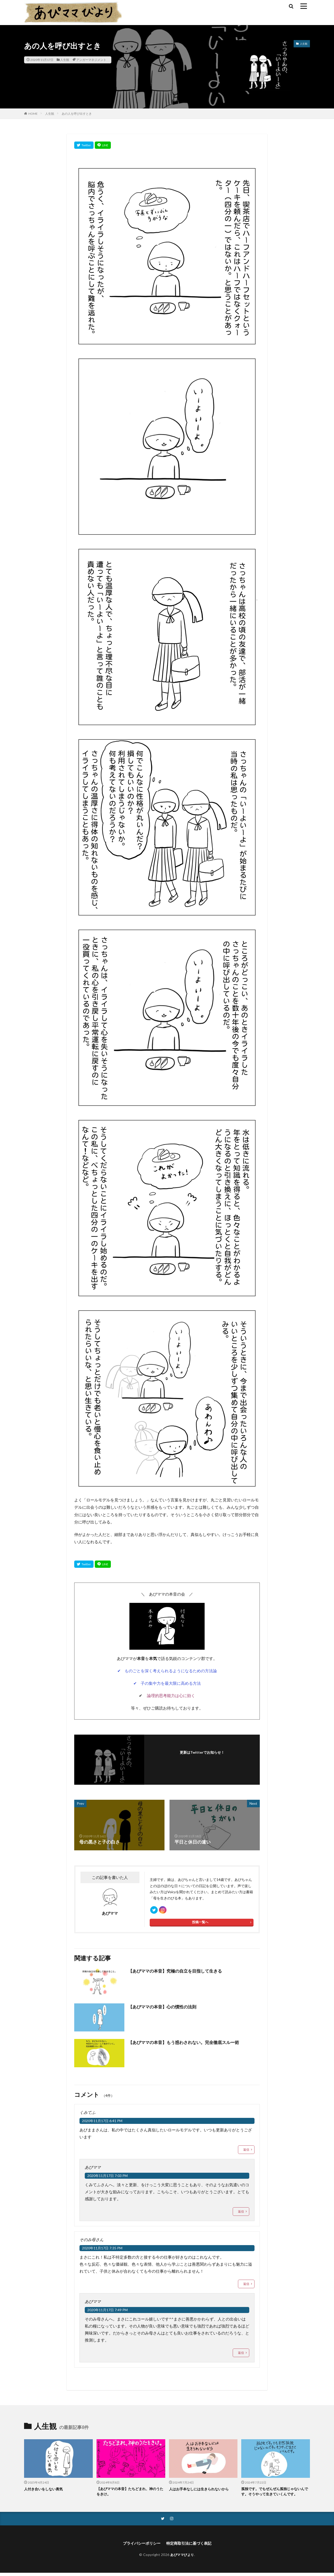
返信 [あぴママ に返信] (241, 2214)
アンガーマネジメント (91, 60)
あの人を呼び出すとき (77, 113)
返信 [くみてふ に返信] (246, 2152)
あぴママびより (182, 2558)
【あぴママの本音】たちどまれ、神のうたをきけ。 (130, 2494)
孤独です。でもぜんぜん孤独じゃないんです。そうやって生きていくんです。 (275, 2494)
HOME (33, 113)
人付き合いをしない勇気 (44, 2491)
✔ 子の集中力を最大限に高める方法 (167, 1683)
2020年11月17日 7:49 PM (107, 2312)
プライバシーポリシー (140, 2546)
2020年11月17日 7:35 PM (102, 2250)
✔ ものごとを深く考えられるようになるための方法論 (167, 1670)
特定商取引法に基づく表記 (190, 2546)
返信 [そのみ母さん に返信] (246, 2286)
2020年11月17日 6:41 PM (102, 2123)
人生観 (64, 60)
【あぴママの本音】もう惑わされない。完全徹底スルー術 (186, 2044)
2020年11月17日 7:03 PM (107, 2178)
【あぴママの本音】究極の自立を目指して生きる (177, 1973)
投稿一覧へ (200, 1924)
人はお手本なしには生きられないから (201, 2491)
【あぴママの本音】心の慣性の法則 (164, 2009)
